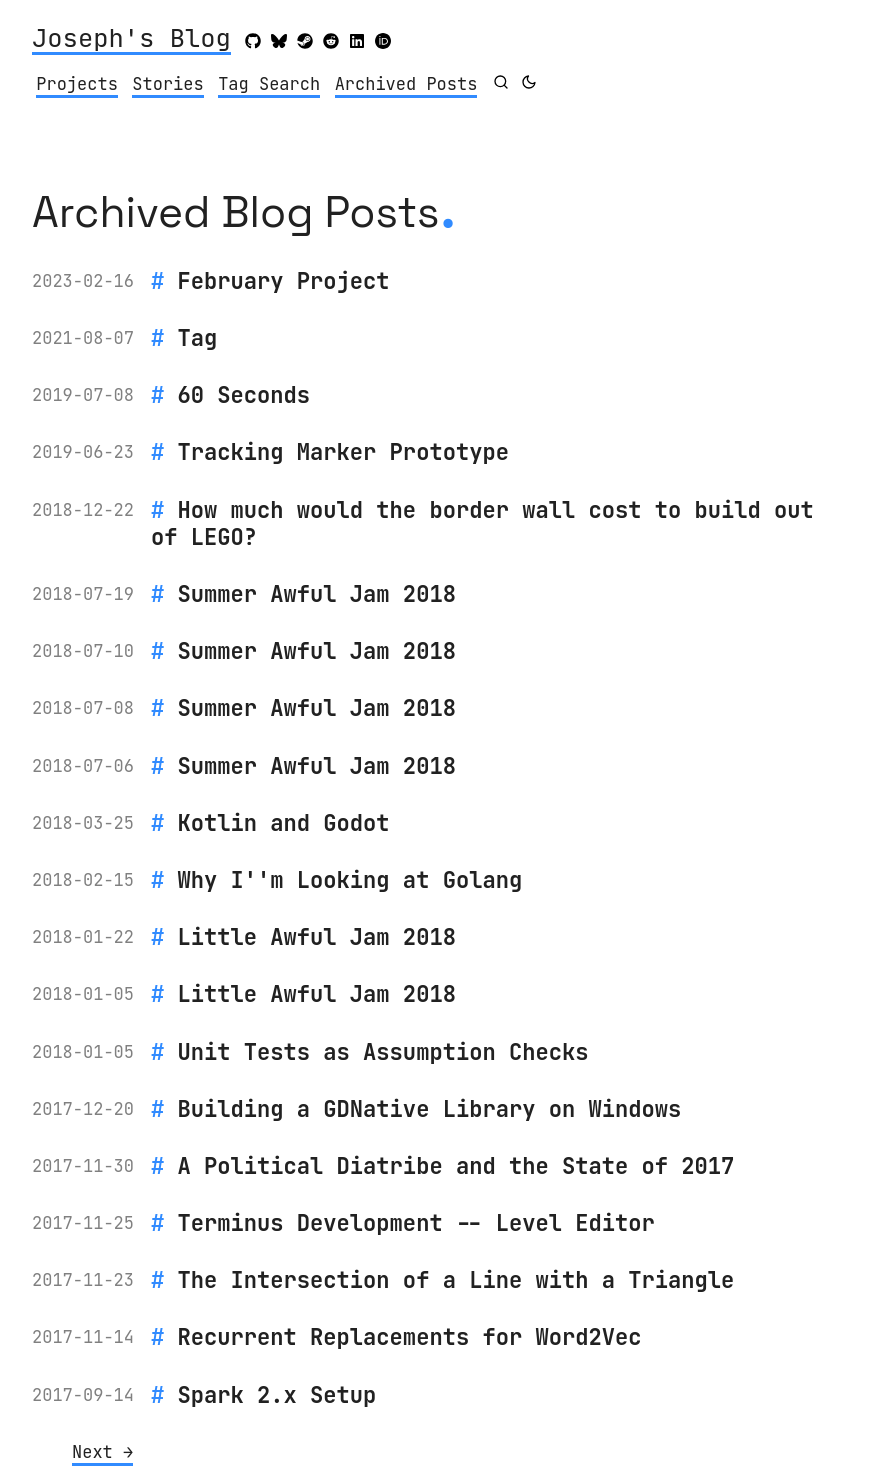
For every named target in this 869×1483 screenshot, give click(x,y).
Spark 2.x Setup (277, 1395)
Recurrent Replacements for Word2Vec (410, 1337)
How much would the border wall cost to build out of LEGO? (482, 523)
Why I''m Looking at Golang (350, 880)
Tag (198, 338)
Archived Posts (406, 84)
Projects (77, 84)
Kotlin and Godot (284, 823)
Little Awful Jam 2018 (317, 937)
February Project (284, 281)
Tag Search (269, 84)
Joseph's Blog (131, 40)
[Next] (102, 1453)
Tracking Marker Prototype (343, 452)
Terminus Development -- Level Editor (416, 1223)
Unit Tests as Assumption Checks (383, 1052)
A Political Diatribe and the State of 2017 (456, 1166)
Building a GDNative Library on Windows (430, 1109)
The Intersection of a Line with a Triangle (456, 1280)
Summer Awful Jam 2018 (317, 594)
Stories (167, 84)
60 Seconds (244, 395)
